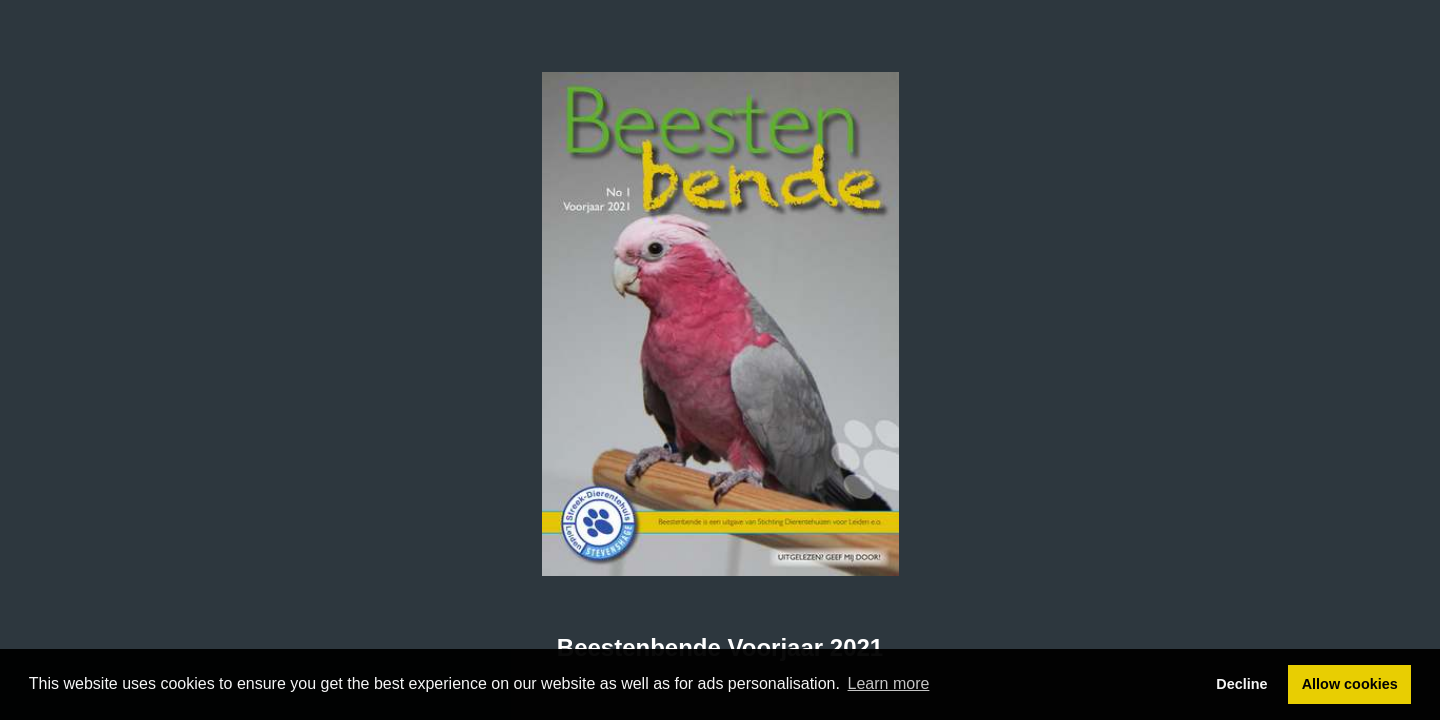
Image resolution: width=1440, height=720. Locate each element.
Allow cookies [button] (1350, 684)
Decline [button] (1241, 684)
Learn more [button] (889, 683)
